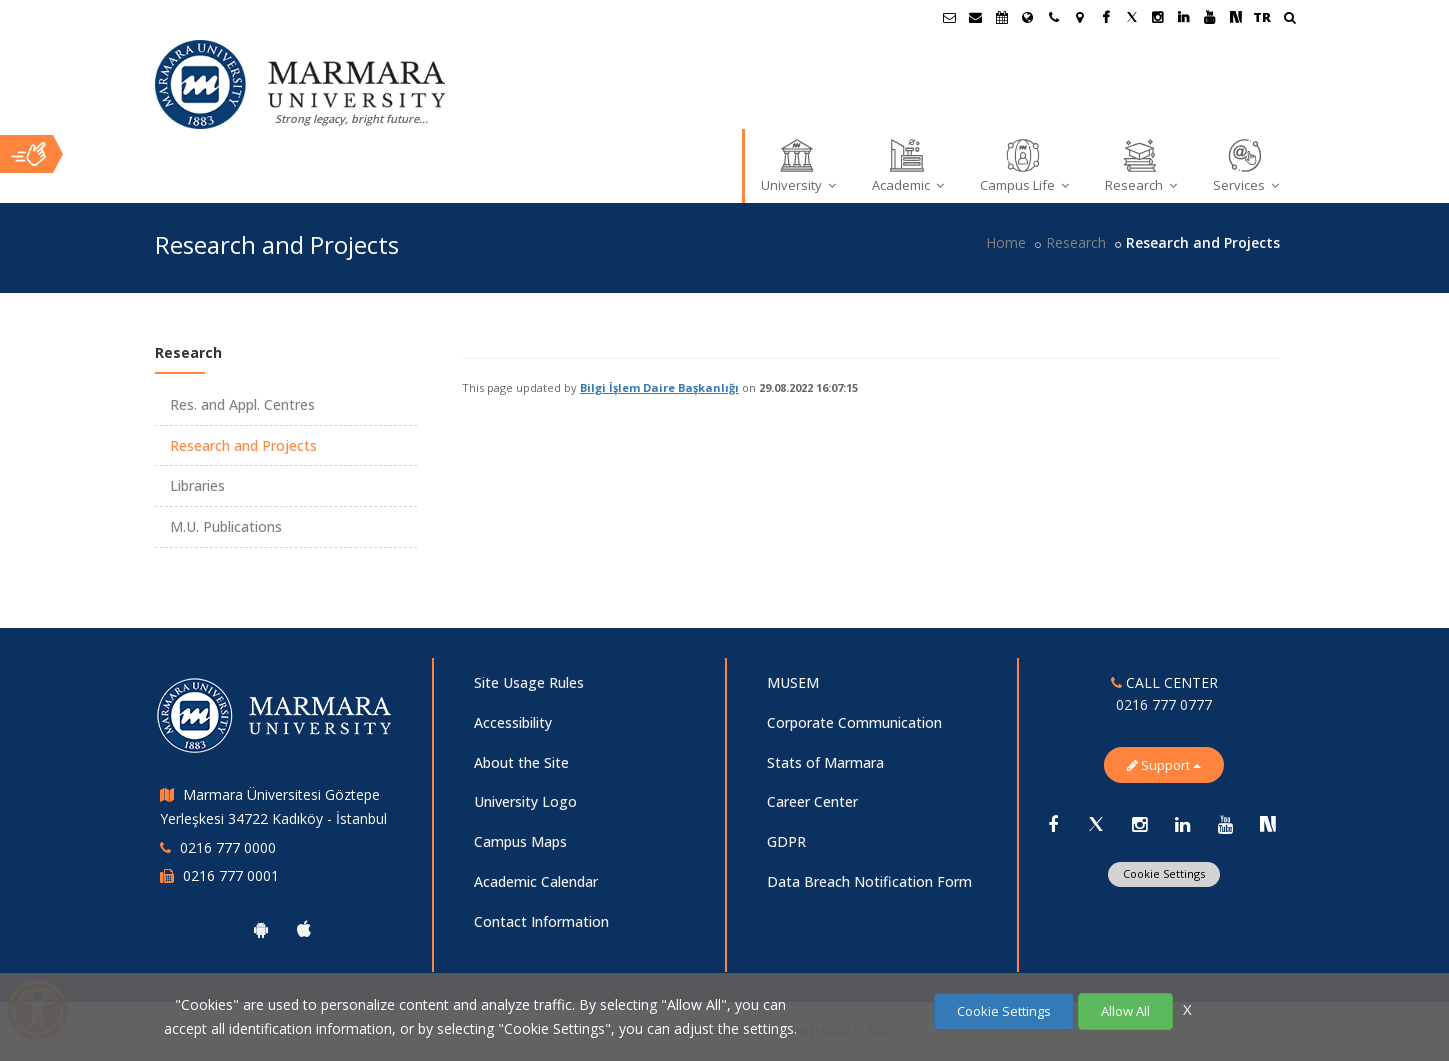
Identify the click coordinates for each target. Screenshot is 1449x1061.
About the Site (521, 762)
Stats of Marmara (825, 762)
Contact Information (541, 921)
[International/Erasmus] (1028, 17)
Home (1006, 242)
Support (1164, 765)
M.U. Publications (226, 526)
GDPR (786, 841)
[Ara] (1289, 19)
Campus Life (1024, 165)
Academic (908, 165)
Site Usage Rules (529, 682)
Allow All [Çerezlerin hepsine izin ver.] (1125, 1011)
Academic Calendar (536, 881)
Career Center (812, 801)
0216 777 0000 (228, 847)
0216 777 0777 (1164, 704)
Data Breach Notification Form (869, 881)
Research (1141, 165)
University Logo (525, 801)
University (798, 165)
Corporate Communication (854, 722)
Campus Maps (520, 841)
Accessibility (513, 722)
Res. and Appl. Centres (242, 404)
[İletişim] (1054, 17)
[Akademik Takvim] (1002, 17)
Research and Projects (243, 445)
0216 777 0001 (231, 875)
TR (1262, 17)
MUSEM (793, 682)
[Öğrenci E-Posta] (950, 17)
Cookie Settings (1164, 873)
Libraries (197, 485)
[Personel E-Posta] (976, 17)
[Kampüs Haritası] (1080, 17)
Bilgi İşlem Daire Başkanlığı (659, 387)
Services (1246, 165)
